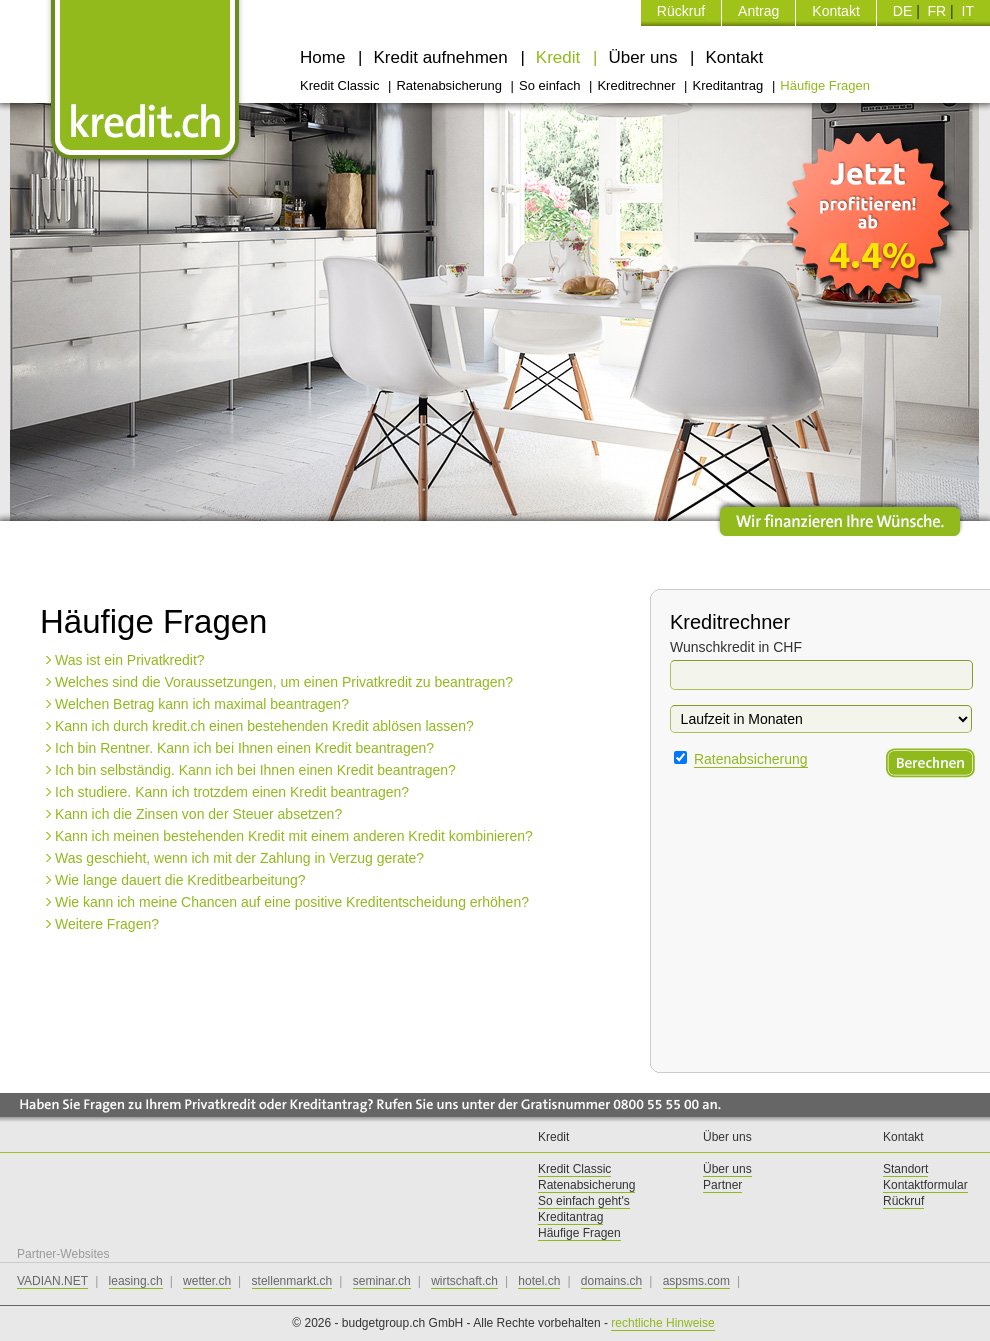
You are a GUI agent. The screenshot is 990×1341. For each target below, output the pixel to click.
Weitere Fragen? (107, 924)
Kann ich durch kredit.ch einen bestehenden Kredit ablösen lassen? (264, 726)
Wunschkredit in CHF (736, 647)
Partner (722, 1185)
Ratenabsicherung (450, 85)
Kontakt (835, 11)
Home (325, 57)
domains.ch (611, 1281)
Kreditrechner (638, 85)
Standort (905, 1169)
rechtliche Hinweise (662, 1323)
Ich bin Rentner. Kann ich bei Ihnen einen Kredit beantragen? (244, 748)
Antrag (758, 11)
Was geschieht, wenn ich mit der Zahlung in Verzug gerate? (239, 858)
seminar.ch (382, 1281)
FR (937, 11)
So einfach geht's (584, 1201)
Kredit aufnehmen (443, 57)
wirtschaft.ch (464, 1281)
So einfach (551, 85)
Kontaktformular (925, 1185)
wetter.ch (207, 1281)
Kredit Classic (341, 85)
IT (968, 11)
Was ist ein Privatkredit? (130, 660)
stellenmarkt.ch (292, 1281)
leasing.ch (136, 1281)
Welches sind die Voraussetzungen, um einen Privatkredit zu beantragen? (284, 682)
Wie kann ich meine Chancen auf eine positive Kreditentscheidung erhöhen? (292, 902)
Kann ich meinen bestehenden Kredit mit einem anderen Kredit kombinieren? (294, 836)
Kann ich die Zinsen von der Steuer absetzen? (198, 814)
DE (902, 11)
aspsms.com (696, 1281)
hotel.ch (539, 1281)
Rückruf (681, 11)
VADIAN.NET (52, 1281)
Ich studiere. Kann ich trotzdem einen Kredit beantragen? (232, 792)
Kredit (560, 57)
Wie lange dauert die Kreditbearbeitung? (180, 880)
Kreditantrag (729, 85)
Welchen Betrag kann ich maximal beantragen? (202, 704)
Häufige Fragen (825, 85)
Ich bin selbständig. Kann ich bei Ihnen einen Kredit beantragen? (255, 770)
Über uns (645, 57)
